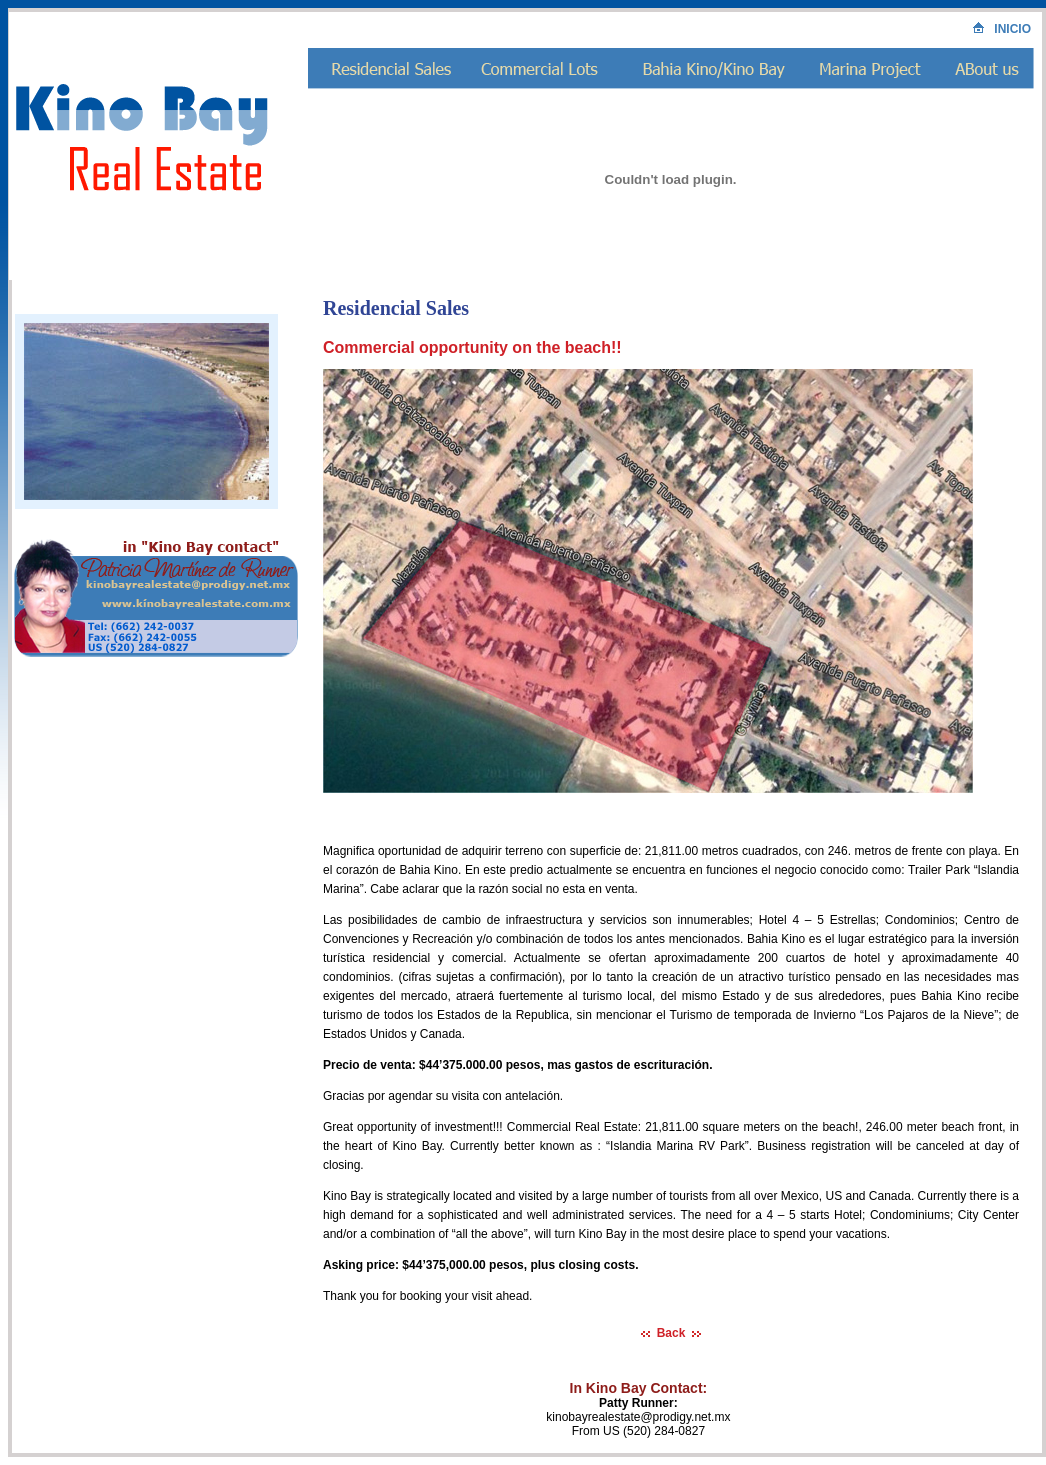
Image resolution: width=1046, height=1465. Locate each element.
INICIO (1002, 29)
